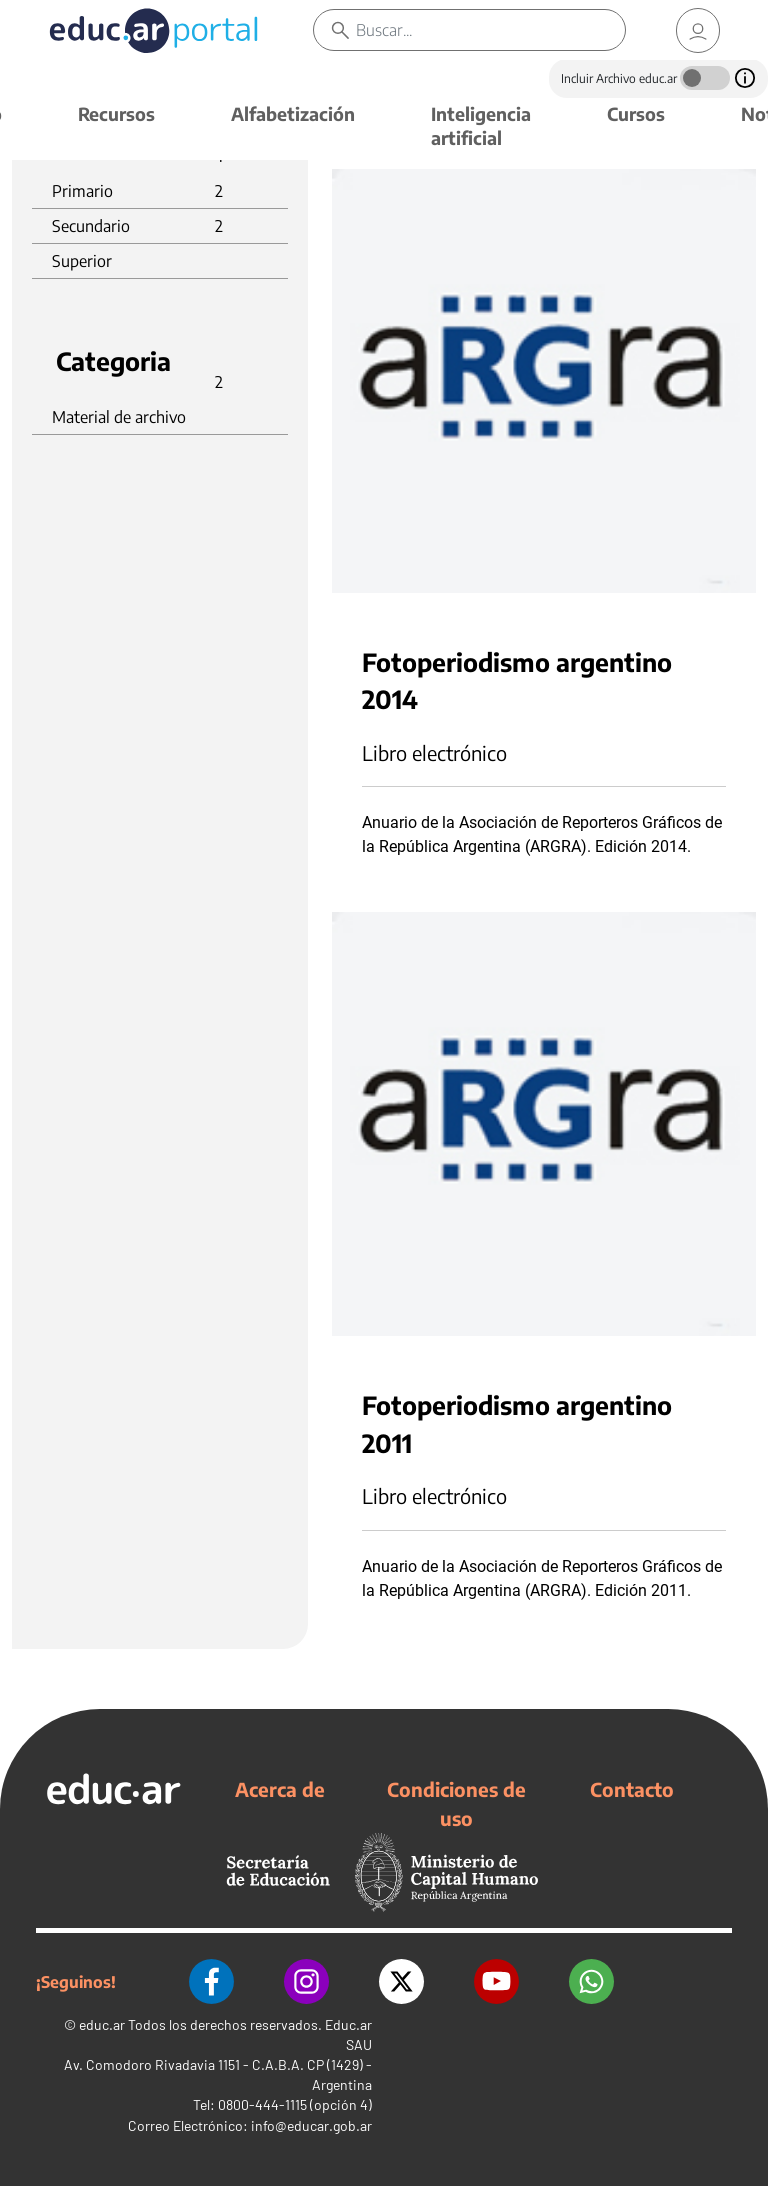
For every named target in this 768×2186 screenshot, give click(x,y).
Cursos (636, 113)
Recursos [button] (116, 113)
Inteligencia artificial (481, 125)
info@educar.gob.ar (311, 2125)
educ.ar (102, 2024)
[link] (698, 30)
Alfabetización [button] (293, 113)
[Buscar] (490, 30)
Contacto (632, 1789)
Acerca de (280, 1789)
